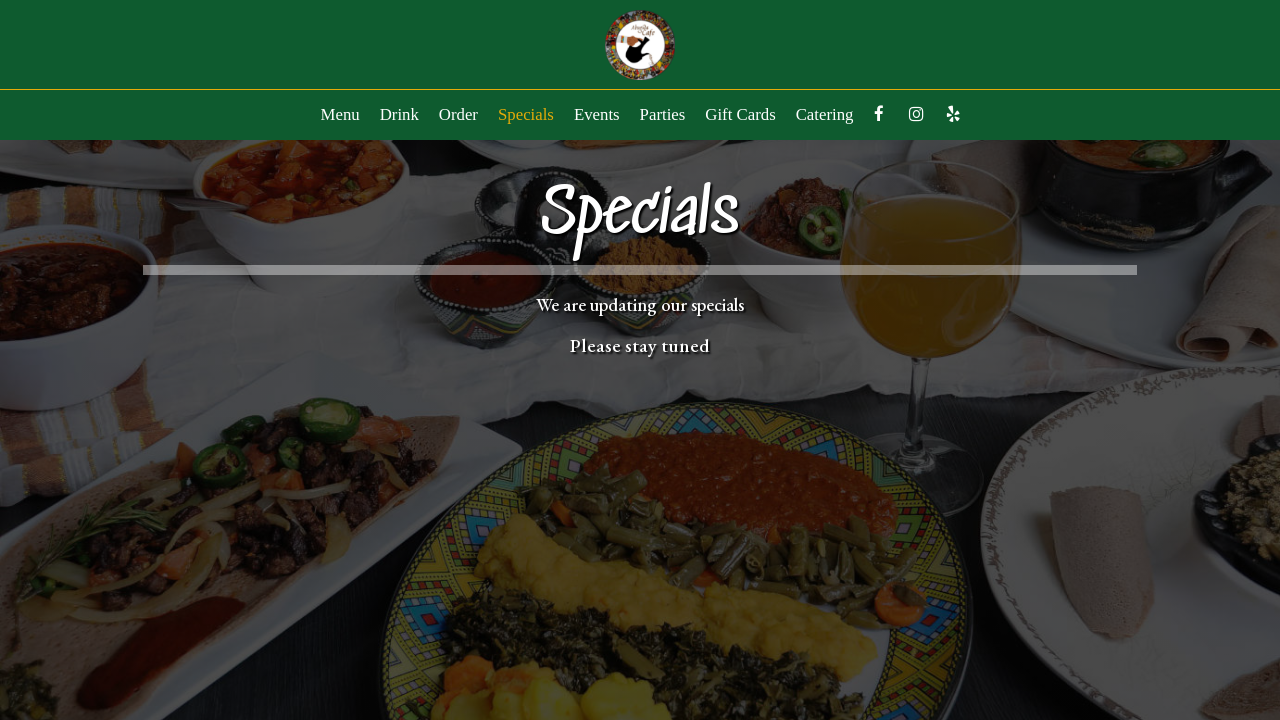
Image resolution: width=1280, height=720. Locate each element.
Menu (340, 114)
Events (597, 114)
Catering (825, 114)
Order (458, 114)
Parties (663, 114)
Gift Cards (740, 114)
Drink (399, 114)
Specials (526, 114)
